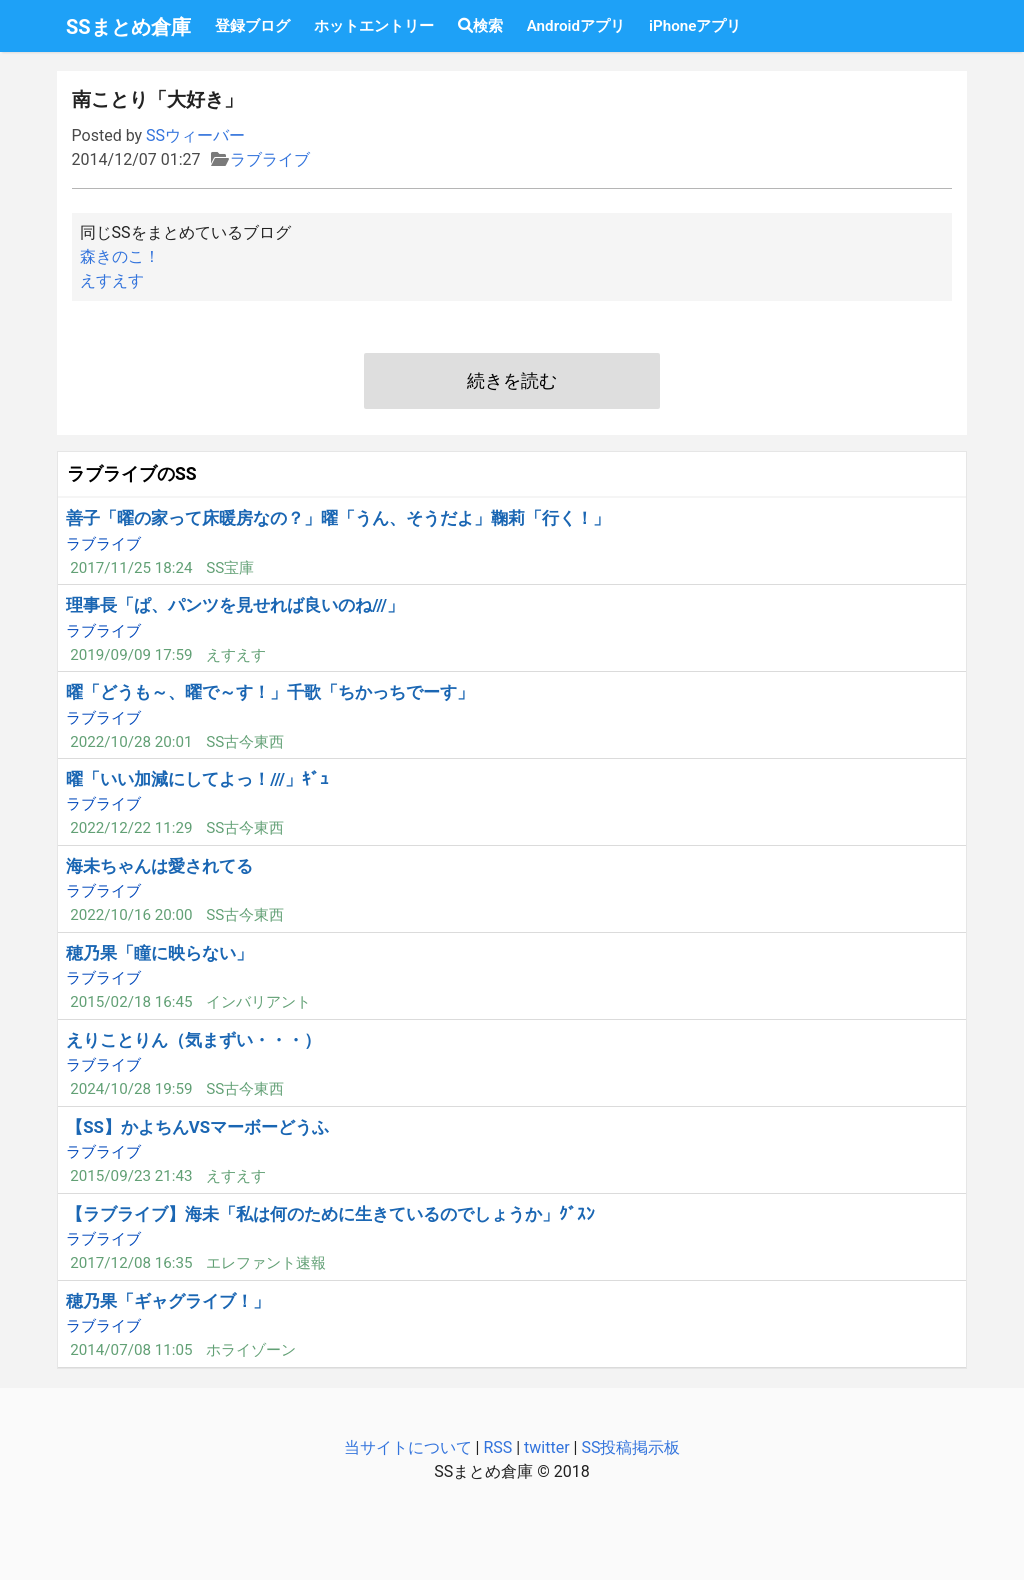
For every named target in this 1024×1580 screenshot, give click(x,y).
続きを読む (512, 381)
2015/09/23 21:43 (131, 1176)
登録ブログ (252, 26)
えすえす (112, 280)
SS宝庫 (230, 568)
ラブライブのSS (132, 474)
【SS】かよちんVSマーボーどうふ (197, 1127)
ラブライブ (270, 159)
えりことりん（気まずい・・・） (193, 1040)
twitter (547, 1447)
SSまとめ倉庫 (128, 27)
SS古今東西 (245, 742)
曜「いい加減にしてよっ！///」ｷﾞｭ (197, 779)
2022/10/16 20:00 (131, 915)
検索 (480, 26)
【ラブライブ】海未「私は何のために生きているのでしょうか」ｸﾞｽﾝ (330, 1214)
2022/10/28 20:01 (131, 742)
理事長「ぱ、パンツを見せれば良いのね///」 (235, 605)
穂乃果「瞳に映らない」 (159, 953)
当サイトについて (408, 1447)
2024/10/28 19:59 (131, 1089)
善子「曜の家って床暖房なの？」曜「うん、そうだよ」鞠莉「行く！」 (338, 518)
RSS (497, 1447)
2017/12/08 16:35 (131, 1263)
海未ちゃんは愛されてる (159, 866)
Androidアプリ (576, 26)
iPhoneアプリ (695, 26)
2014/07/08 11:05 (131, 1350)
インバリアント (258, 1002)
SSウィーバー (195, 135)
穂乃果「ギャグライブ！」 (168, 1301)
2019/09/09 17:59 (131, 655)
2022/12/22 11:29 (131, 828)
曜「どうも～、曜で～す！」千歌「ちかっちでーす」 (270, 692)
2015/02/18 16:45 (131, 1002)
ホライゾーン (251, 1350)
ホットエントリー (374, 26)
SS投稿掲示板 (630, 1447)
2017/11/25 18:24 (131, 568)
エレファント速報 (266, 1263)
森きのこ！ (120, 256)
